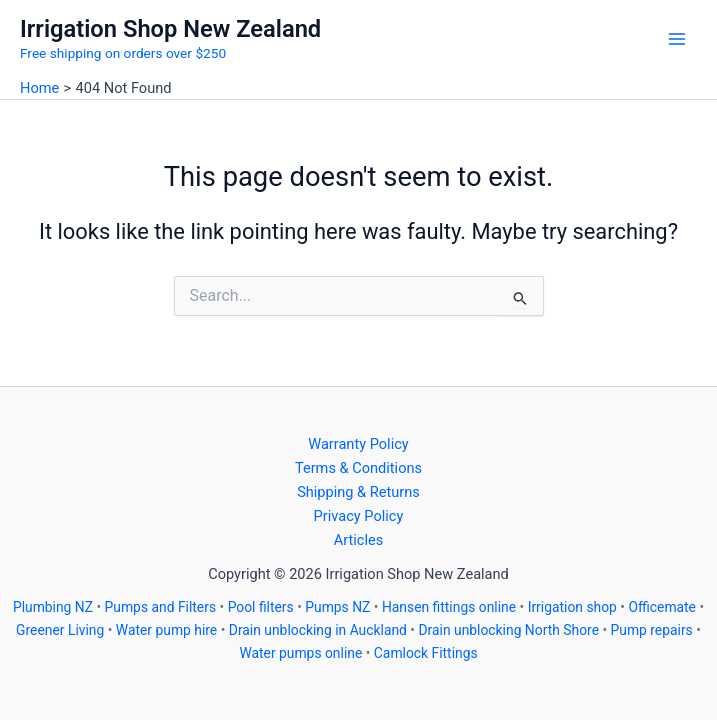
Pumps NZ (337, 607)
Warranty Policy (358, 444)
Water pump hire (166, 630)
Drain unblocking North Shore (508, 630)
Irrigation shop (572, 607)
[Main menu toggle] (677, 39)
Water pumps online (300, 653)
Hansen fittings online (449, 607)
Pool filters (261, 607)
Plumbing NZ (53, 607)
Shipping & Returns (358, 492)
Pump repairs (652, 630)
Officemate (662, 607)
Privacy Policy (359, 516)
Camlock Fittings (426, 653)
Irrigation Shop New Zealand (170, 29)
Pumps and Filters (161, 607)
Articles (359, 540)
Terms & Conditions (358, 468)
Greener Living (60, 630)
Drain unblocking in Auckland (318, 630)
